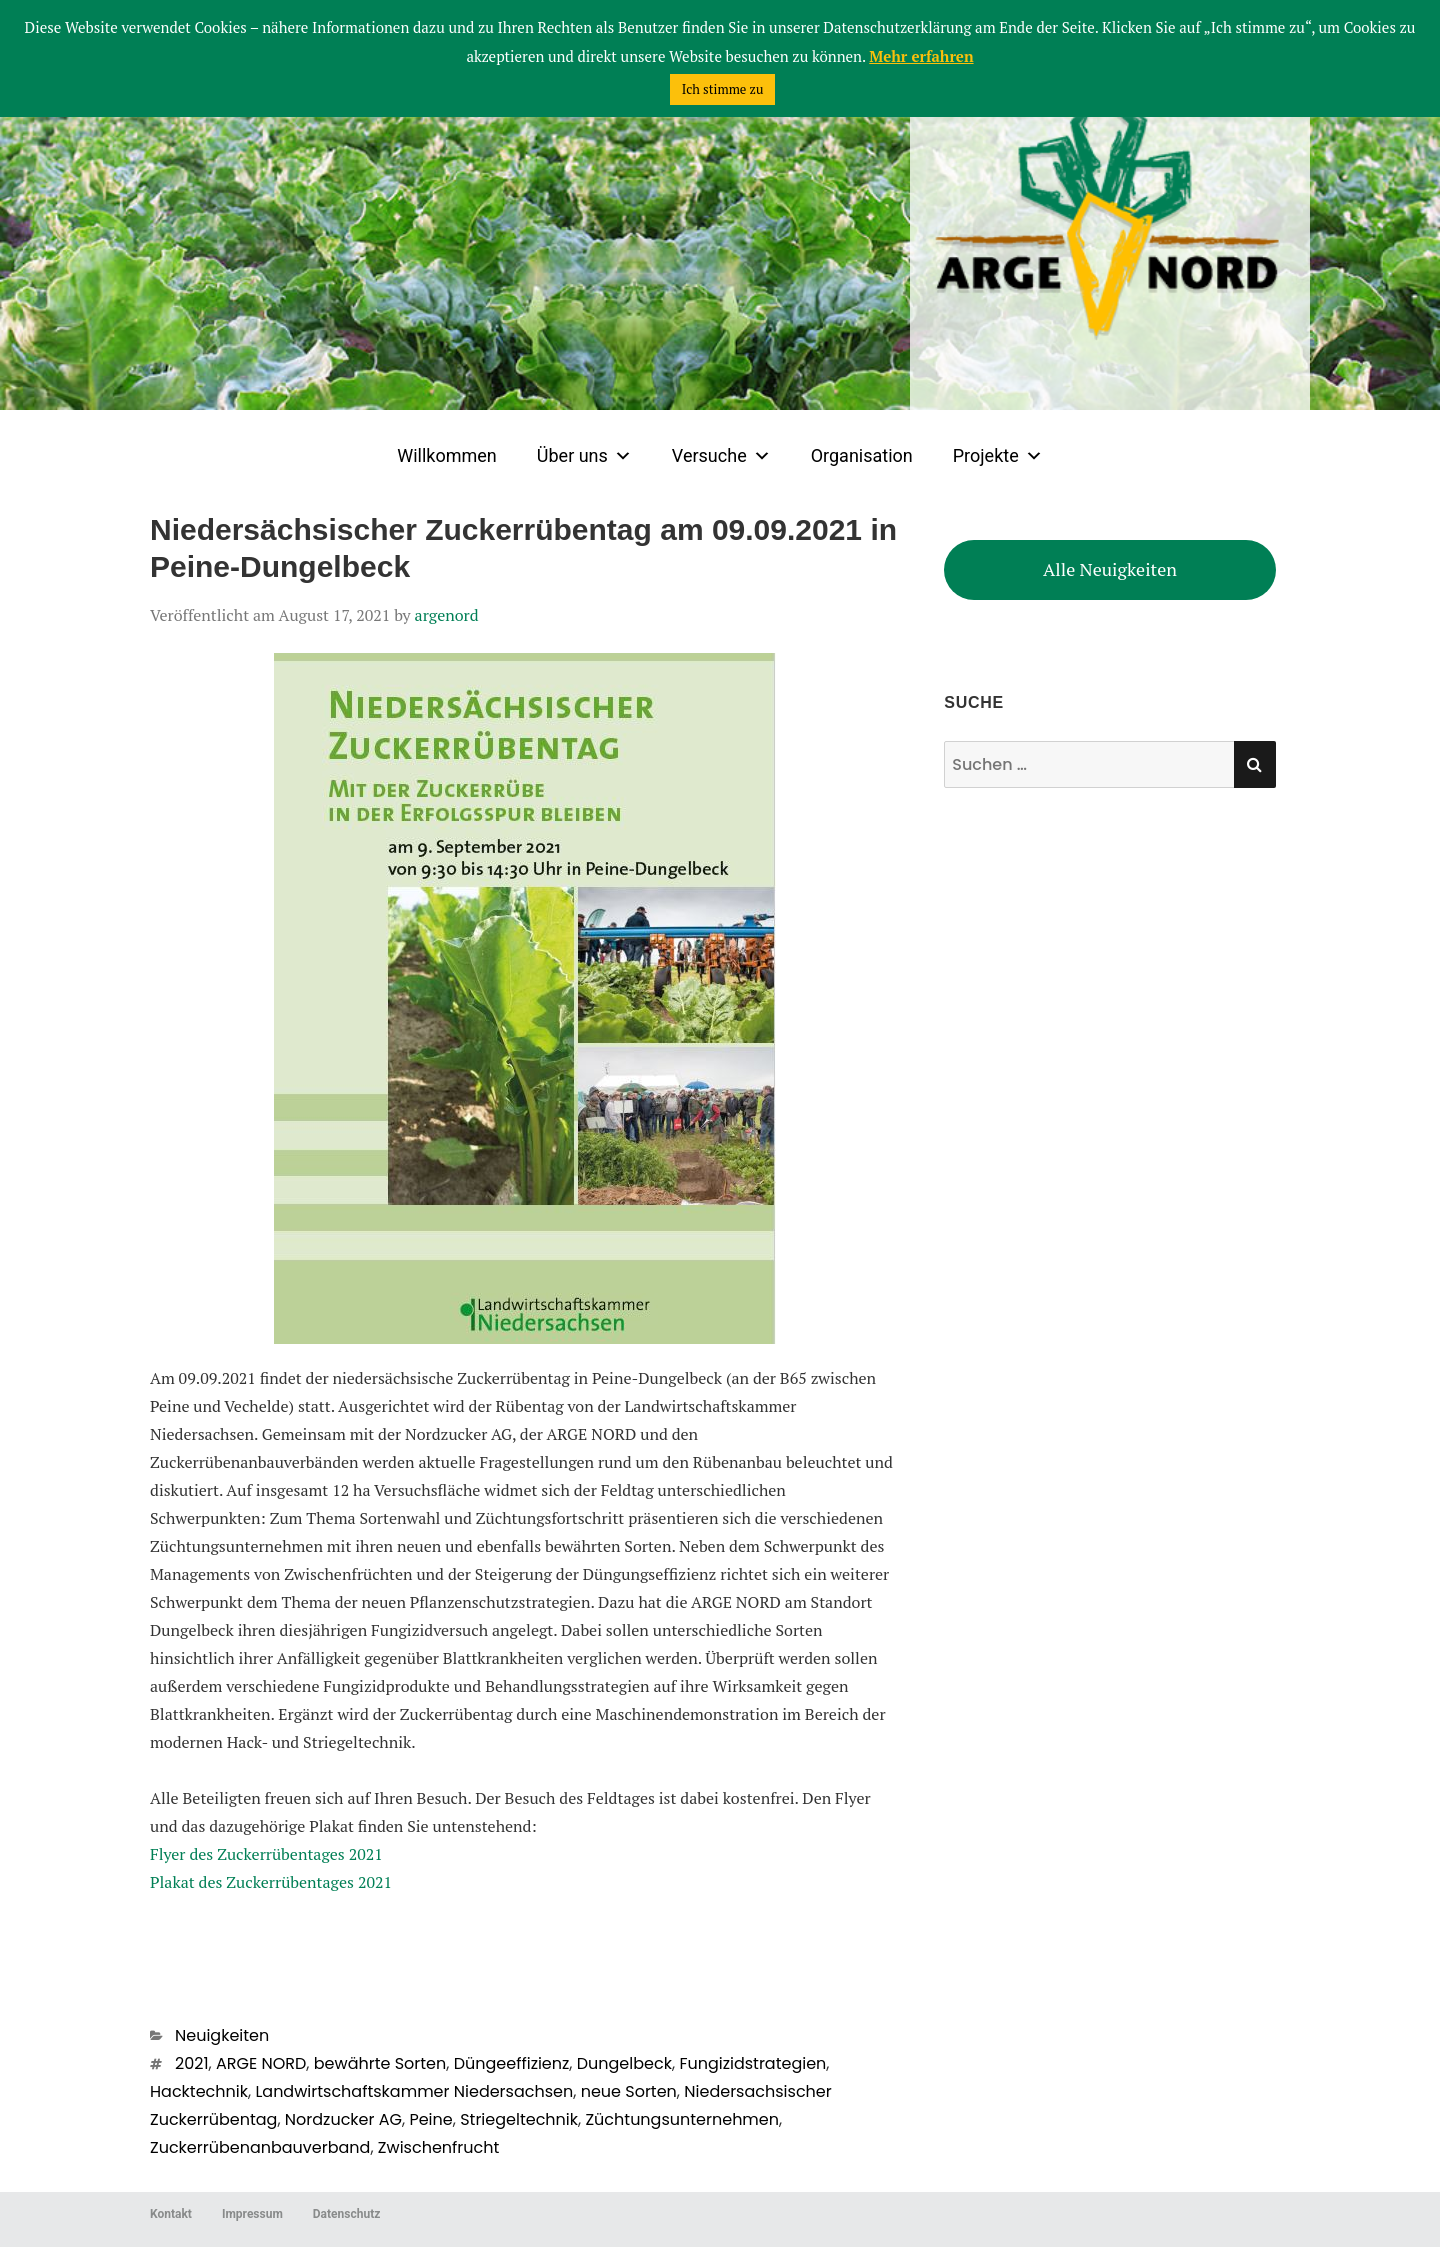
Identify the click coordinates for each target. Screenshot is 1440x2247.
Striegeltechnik (519, 2119)
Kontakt (171, 2214)
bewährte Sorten (380, 2063)
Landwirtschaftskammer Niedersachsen (414, 2091)
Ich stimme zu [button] (723, 89)
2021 (192, 2063)
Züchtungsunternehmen (682, 2119)
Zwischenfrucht (438, 2147)
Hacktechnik (199, 2091)
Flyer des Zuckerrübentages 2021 (266, 1854)
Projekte (998, 456)
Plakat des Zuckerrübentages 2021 (271, 1882)
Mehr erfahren (921, 56)
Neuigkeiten (222, 2035)
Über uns (584, 456)
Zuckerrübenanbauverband (260, 2147)
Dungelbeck (624, 2063)
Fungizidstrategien (752, 2063)
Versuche (721, 456)
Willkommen (447, 455)
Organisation (862, 455)
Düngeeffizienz (512, 2063)
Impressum (252, 2214)
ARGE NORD (261, 2063)
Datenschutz (347, 2214)
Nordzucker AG (343, 2119)
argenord (447, 615)
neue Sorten (629, 2091)
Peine (430, 2119)
